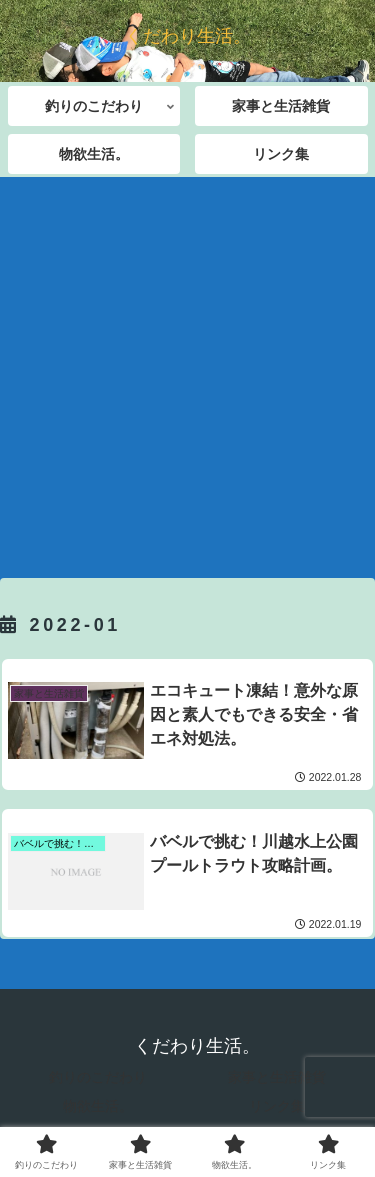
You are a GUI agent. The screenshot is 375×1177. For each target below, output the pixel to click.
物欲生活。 (98, 1106)
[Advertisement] (187, 370)
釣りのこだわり (98, 1077)
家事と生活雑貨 (277, 1077)
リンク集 (277, 1106)
